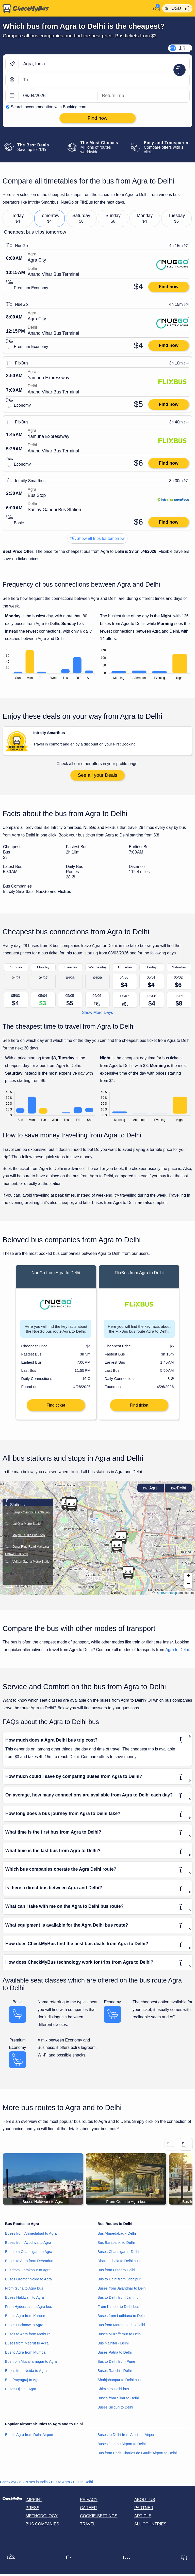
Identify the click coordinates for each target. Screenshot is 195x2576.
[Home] (75, 8)
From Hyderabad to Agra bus (28, 2314)
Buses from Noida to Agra (26, 2378)
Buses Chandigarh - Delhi (118, 2259)
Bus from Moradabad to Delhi (121, 2332)
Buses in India (36, 2489)
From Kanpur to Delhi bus (118, 2314)
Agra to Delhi (177, 1657)
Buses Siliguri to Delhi (115, 2415)
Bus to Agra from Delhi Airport (29, 2442)
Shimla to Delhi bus (113, 2396)
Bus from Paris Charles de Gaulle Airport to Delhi (137, 2460)
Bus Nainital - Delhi (113, 2351)
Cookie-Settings (99, 2523)
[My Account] (155, 8)
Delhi (178, 1495)
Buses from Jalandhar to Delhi (122, 2296)
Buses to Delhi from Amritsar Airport (126, 2442)
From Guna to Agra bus (24, 2296)
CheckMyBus (11, 2489)
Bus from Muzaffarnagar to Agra (31, 2369)
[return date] (143, 96)
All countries (150, 2531)
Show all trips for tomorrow (97, 538)
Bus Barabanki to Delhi (116, 2250)
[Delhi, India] (104, 80)
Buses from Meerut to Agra (26, 2351)
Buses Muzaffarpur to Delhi (119, 2341)
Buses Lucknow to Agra (24, 2332)
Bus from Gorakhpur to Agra (28, 2277)
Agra (150, 1495)
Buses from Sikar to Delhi (118, 2405)
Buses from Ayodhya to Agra (28, 2250)
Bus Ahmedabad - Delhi (117, 2241)
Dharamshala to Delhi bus (119, 2268)
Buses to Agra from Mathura (28, 2341)
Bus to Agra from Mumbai (25, 2360)
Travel (87, 2531)
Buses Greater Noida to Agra (28, 2286)
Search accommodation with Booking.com (48, 107)
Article (142, 2523)
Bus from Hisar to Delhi (116, 2277)
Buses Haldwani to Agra (24, 2305)
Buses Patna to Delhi (115, 2360)
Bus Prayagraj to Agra (23, 2387)
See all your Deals (97, 775)
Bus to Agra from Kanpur (25, 2323)
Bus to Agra (60, 2489)
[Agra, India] (104, 64)
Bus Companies (42, 2531)
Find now (168, 286)
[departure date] (58, 96)
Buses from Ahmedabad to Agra (31, 2241)
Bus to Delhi (83, 2489)
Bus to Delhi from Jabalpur (119, 2286)
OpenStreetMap (166, 1600)
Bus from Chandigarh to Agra (28, 2259)
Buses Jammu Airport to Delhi (122, 2451)
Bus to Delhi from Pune (116, 2369)
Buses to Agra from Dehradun (29, 2268)
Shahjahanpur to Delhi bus (119, 2387)
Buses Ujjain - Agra (20, 2396)
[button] (128, 1579)
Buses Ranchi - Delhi (115, 2378)
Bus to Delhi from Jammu (118, 2305)
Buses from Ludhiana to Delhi (121, 2323)
